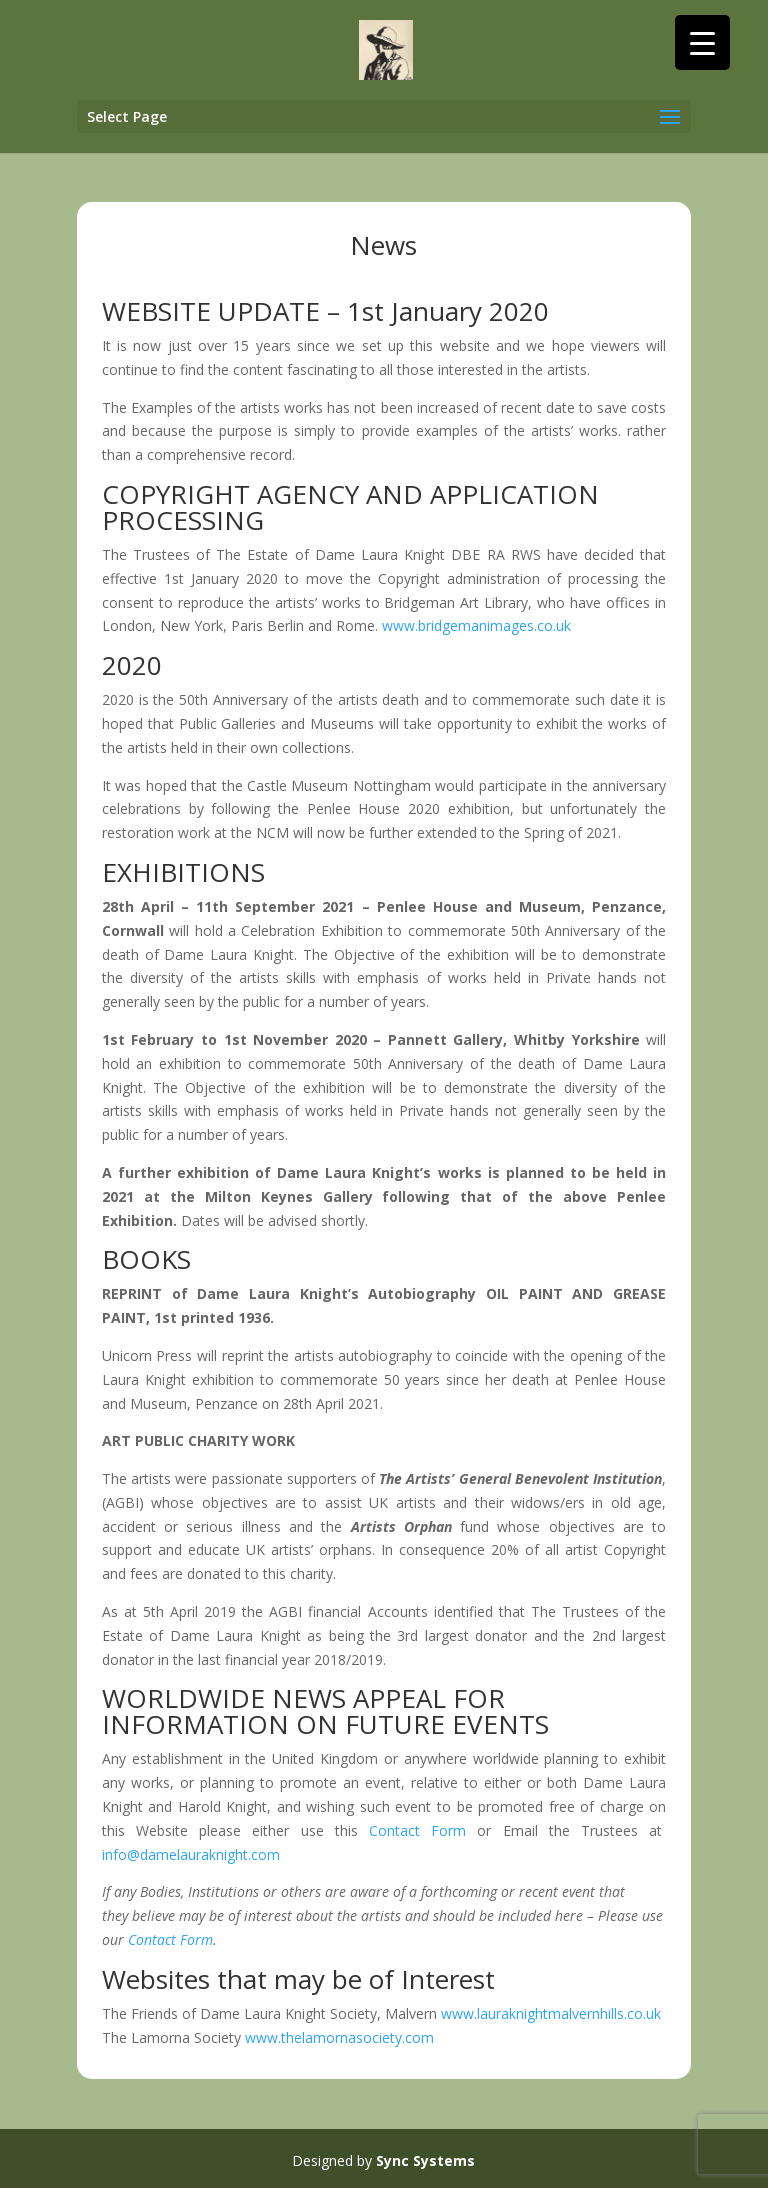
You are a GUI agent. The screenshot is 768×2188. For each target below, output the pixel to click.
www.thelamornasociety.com (339, 2037)
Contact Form (417, 1830)
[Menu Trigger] (702, 42)
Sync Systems (425, 2160)
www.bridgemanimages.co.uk (476, 625)
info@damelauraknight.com (191, 1854)
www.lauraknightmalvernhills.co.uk (551, 2013)
